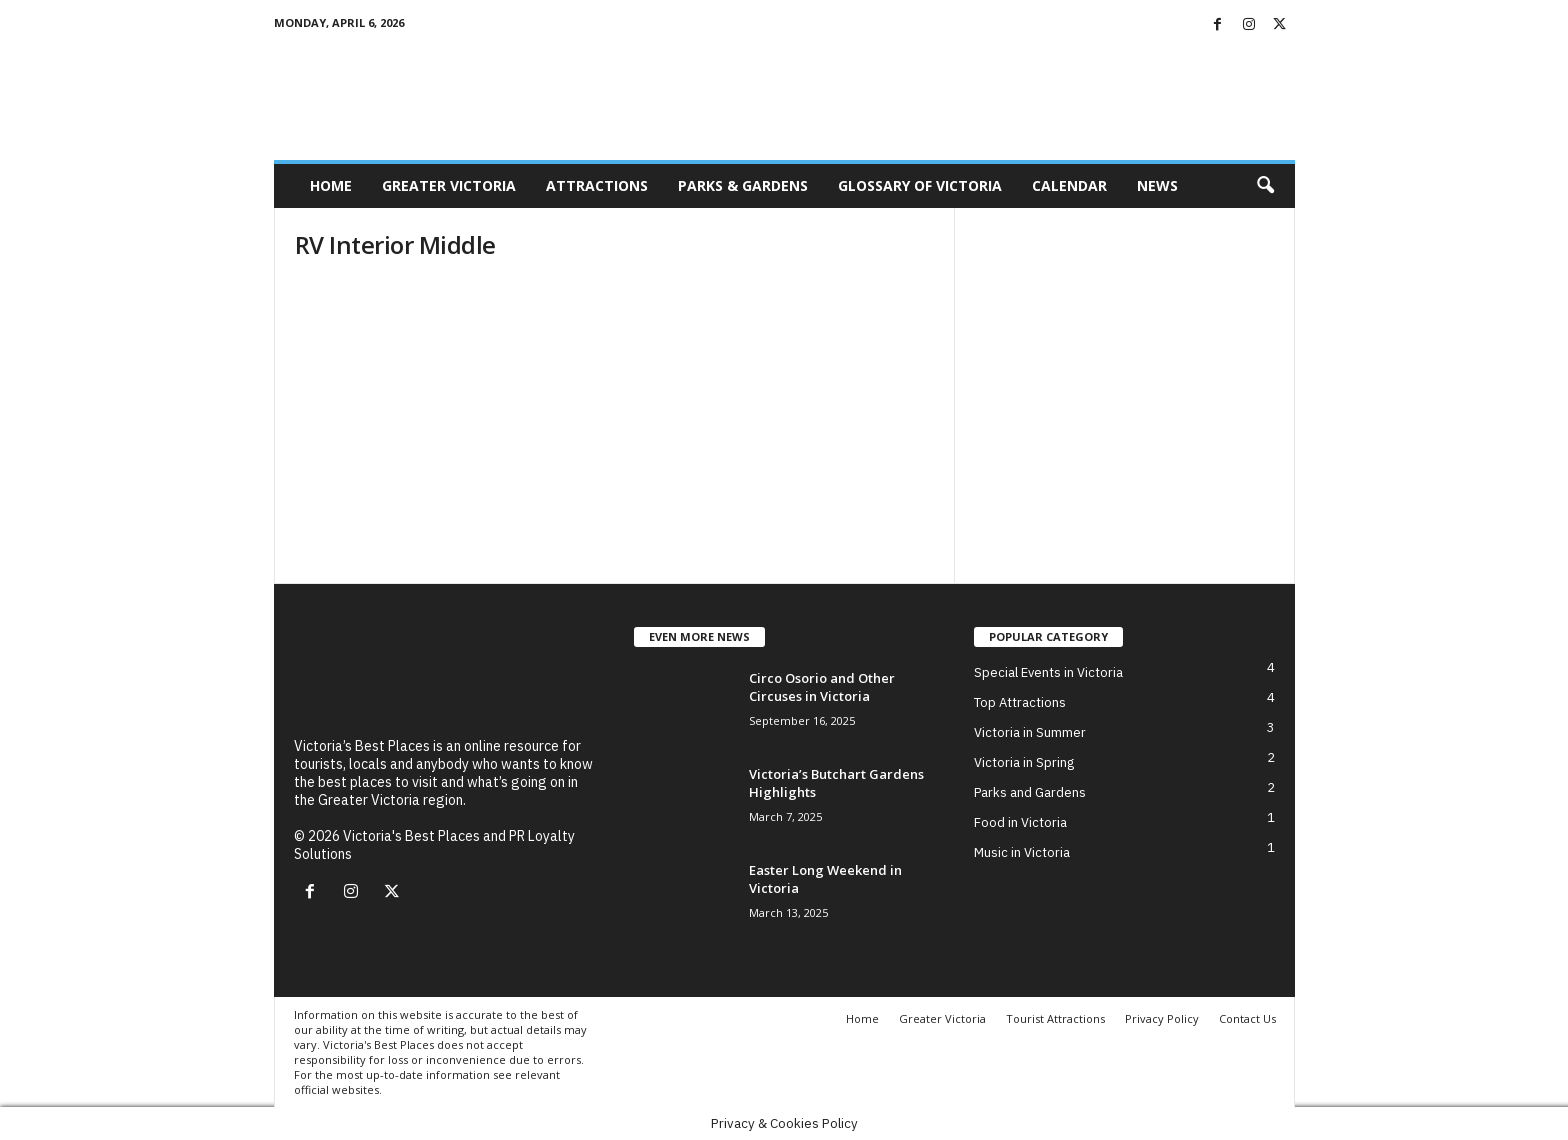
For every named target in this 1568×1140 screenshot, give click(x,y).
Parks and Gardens (1030, 792)
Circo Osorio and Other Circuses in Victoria (822, 687)
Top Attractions (1020, 702)
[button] (1265, 186)
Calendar (1069, 185)
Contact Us (1247, 1018)
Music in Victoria (1022, 852)
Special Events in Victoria (1048, 672)
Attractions (597, 185)
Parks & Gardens (743, 185)
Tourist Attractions (1055, 1018)
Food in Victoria (1020, 822)
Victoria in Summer (1030, 732)
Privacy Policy (1162, 1018)
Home (331, 185)
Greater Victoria (449, 185)
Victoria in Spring (1024, 762)
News (1157, 185)
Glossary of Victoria (920, 185)
